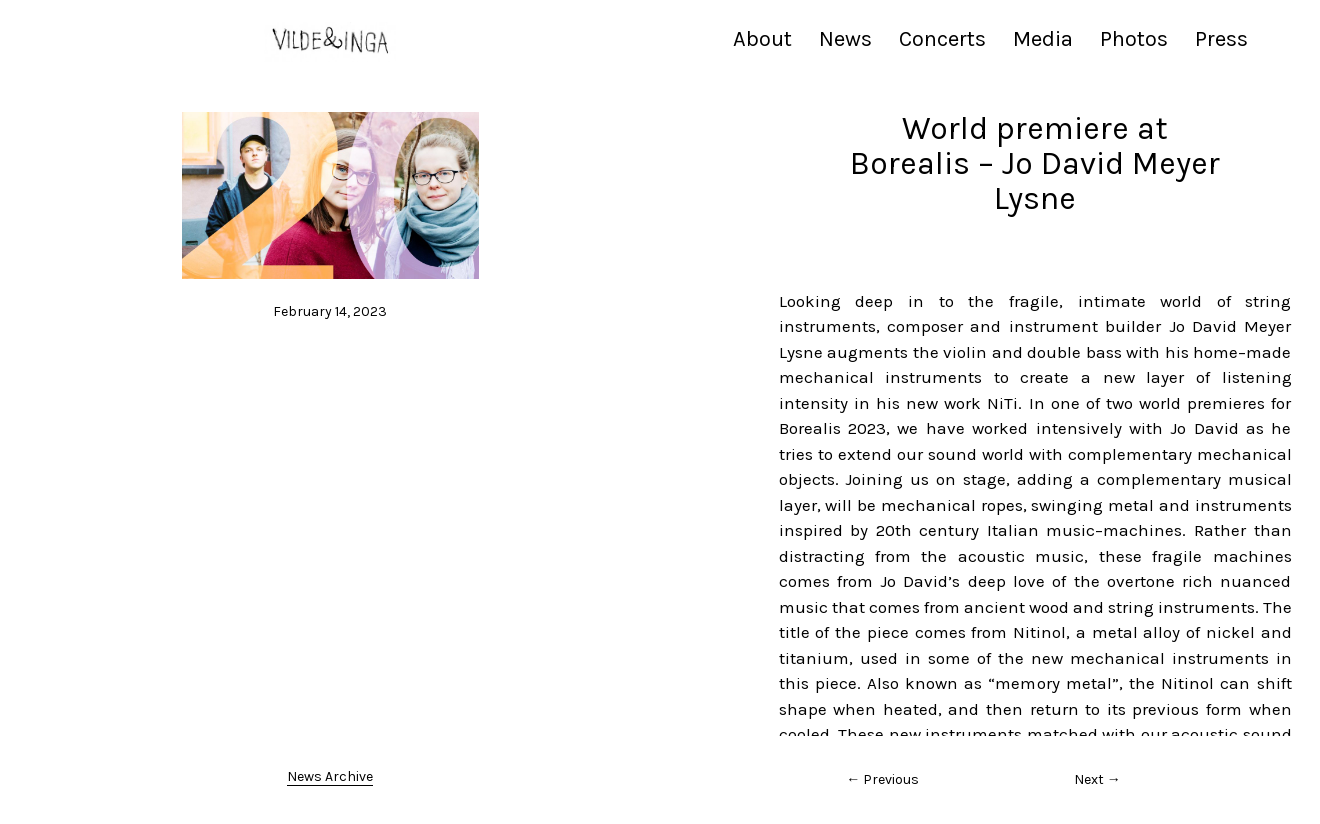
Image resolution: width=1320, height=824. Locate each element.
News (845, 39)
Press (1221, 39)
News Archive (330, 776)
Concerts (942, 39)
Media (1043, 39)
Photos (1134, 39)
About (762, 39)
